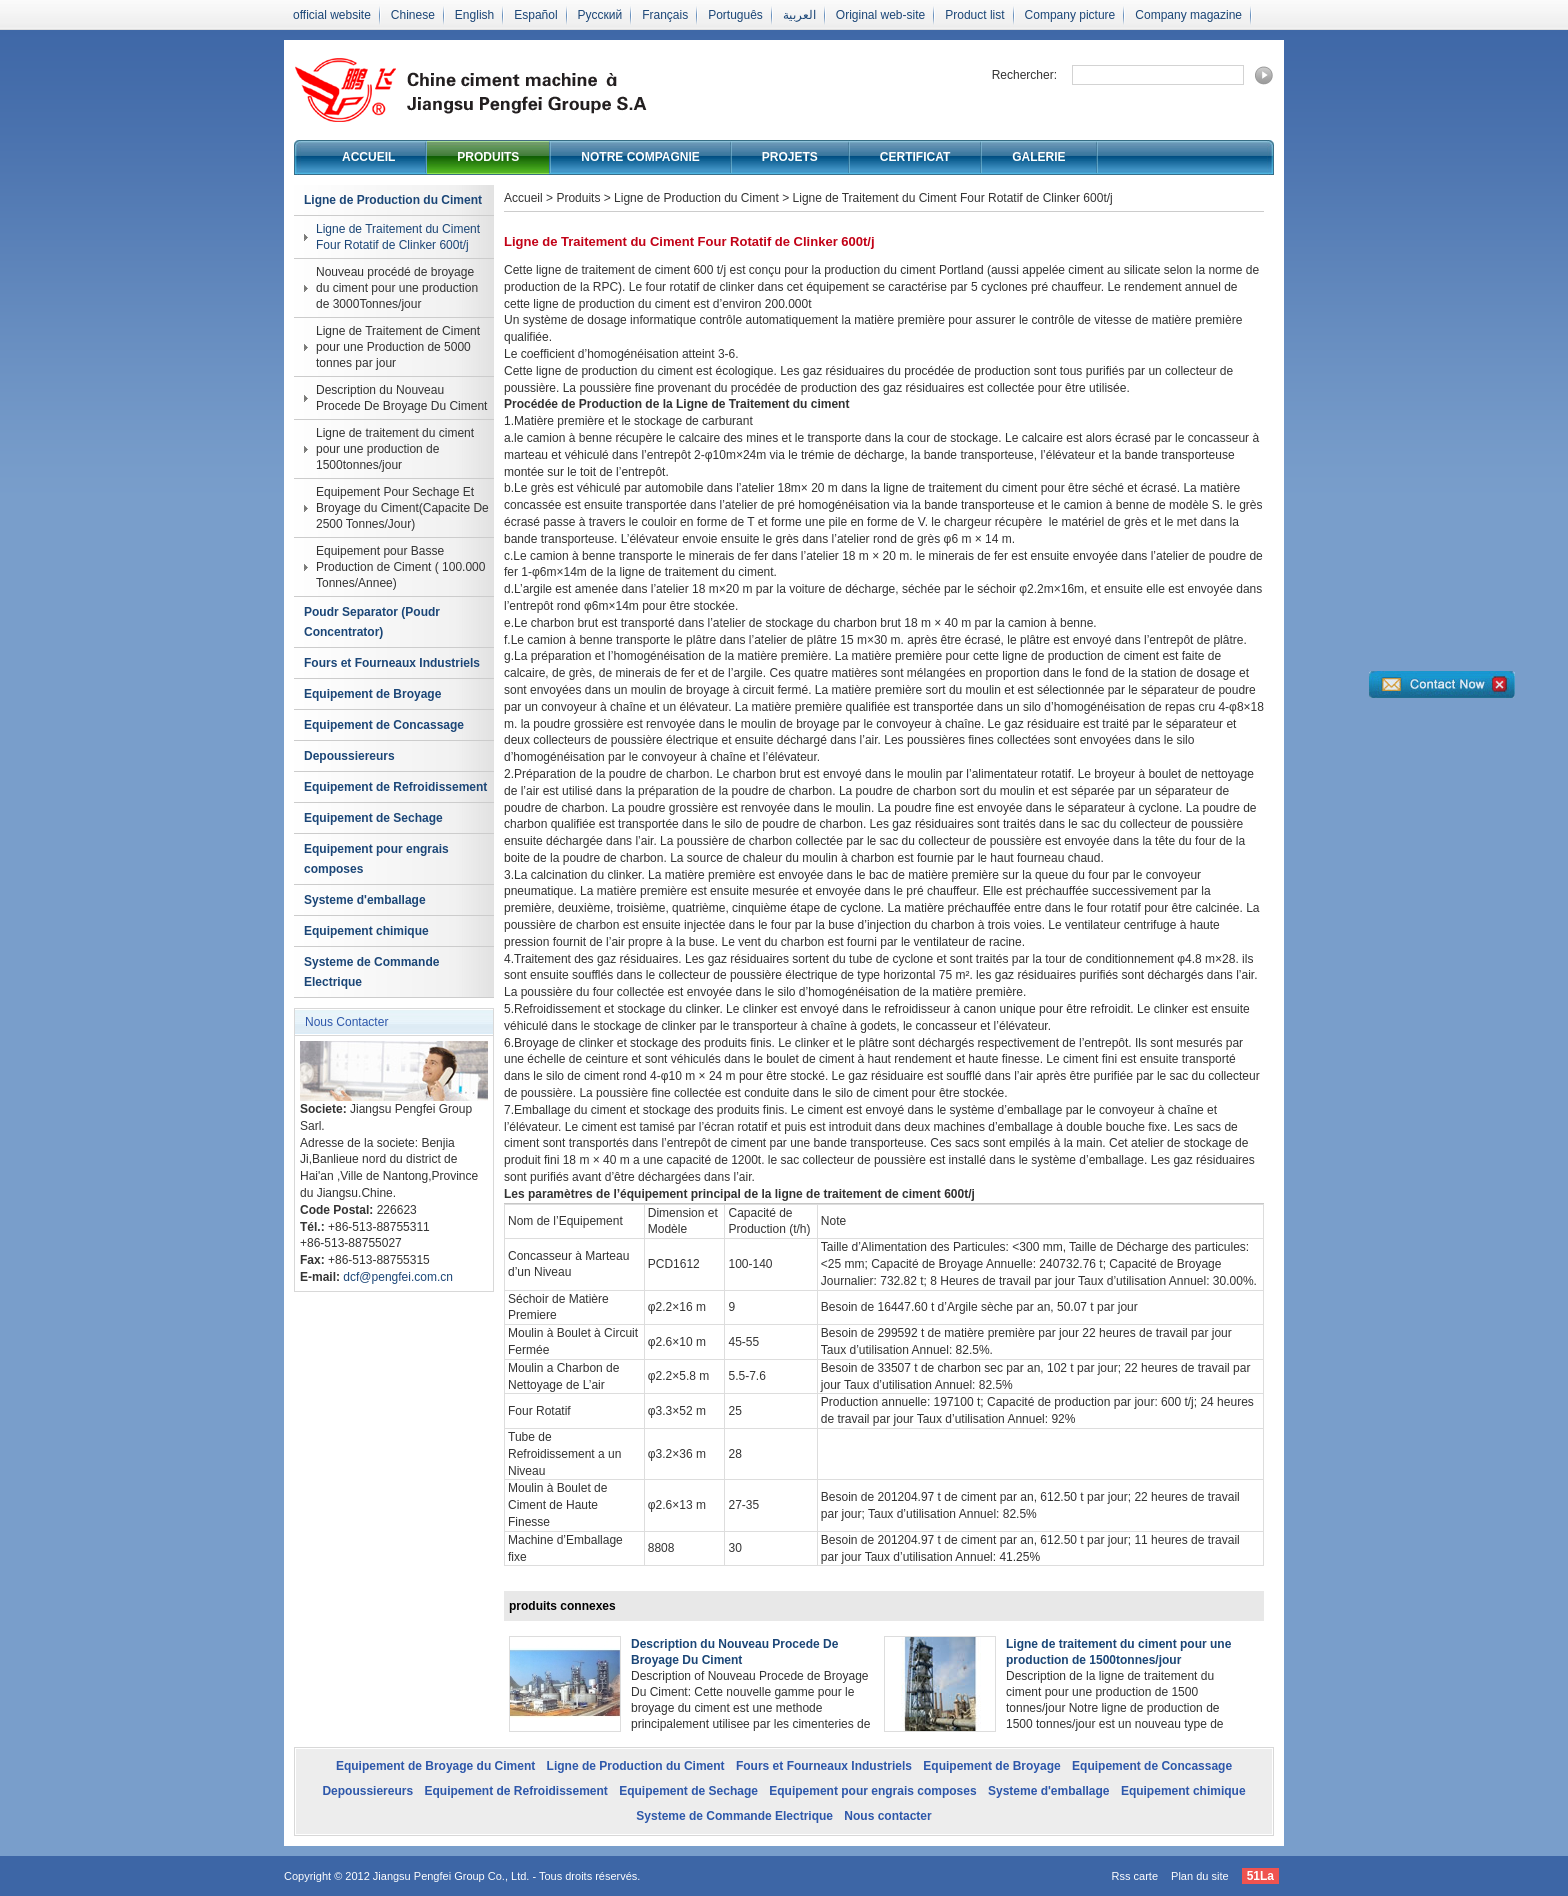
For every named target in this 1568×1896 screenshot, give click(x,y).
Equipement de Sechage (373, 818)
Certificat (915, 157)
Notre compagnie (640, 157)
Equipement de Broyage (372, 694)
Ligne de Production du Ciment (393, 200)
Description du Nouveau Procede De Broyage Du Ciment (401, 398)
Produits (488, 157)
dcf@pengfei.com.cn (398, 1277)
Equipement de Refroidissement (395, 787)
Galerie (1038, 157)
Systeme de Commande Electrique (371, 972)
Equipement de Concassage (384, 725)
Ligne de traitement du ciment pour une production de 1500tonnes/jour (395, 449)
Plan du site (1199, 1876)
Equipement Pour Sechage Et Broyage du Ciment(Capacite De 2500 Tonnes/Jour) (402, 508)
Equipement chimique (366, 931)
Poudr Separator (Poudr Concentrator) (372, 622)
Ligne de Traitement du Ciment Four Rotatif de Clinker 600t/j (398, 237)
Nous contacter (887, 1816)
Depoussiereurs (349, 756)
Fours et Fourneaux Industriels (392, 663)
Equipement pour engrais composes (376, 859)
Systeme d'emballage (365, 900)
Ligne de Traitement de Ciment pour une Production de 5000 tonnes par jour (398, 347)
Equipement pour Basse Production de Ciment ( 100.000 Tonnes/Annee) (400, 567)
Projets (790, 157)
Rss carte (1135, 1876)
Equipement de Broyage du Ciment (435, 1766)
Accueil (368, 157)
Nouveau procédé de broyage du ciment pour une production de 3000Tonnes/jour (397, 288)
